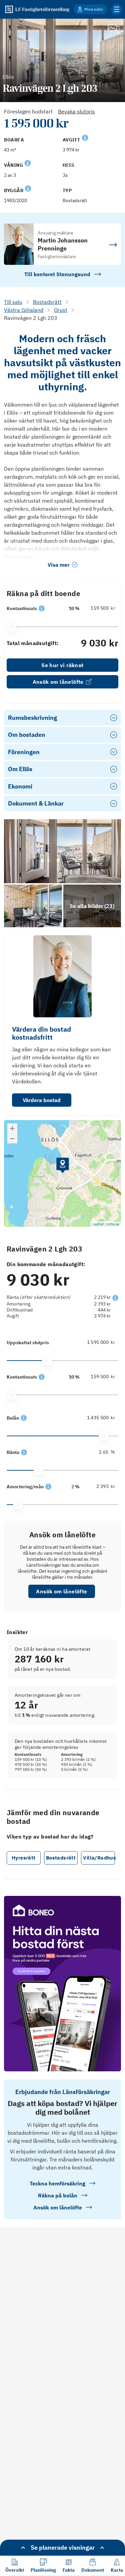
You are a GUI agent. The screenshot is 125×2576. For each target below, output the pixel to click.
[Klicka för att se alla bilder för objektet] (92, 906)
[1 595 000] (100, 1342)
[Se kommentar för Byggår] (28, 187)
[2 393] (100, 1486)
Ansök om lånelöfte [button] (61, 1591)
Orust (60, 310)
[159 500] (100, 608)
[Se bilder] (62, 851)
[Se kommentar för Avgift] (85, 137)
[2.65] (100, 1452)
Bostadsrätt (47, 302)
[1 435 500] (100, 1417)
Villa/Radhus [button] (99, 1858)
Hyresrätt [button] (24, 1858)
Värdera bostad (42, 1100)
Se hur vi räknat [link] (62, 665)
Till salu (13, 302)
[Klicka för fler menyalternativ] (116, 9)
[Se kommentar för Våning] (27, 162)
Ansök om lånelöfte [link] (63, 681)
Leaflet (98, 1224)
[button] (42, 608)
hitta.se (113, 1224)
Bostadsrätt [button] (61, 1858)
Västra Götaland (23, 310)
